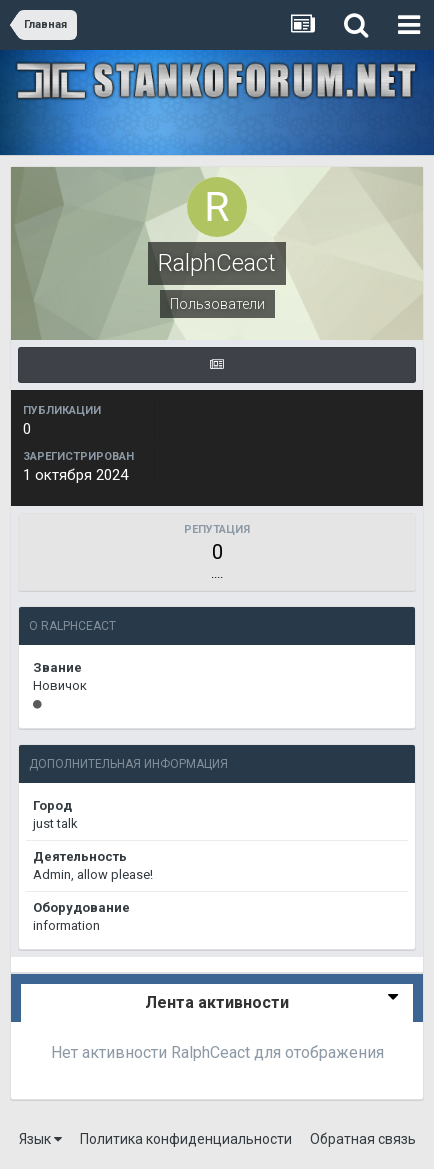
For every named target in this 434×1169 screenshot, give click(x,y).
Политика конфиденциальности (186, 1139)
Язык (40, 1139)
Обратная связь (363, 1139)
